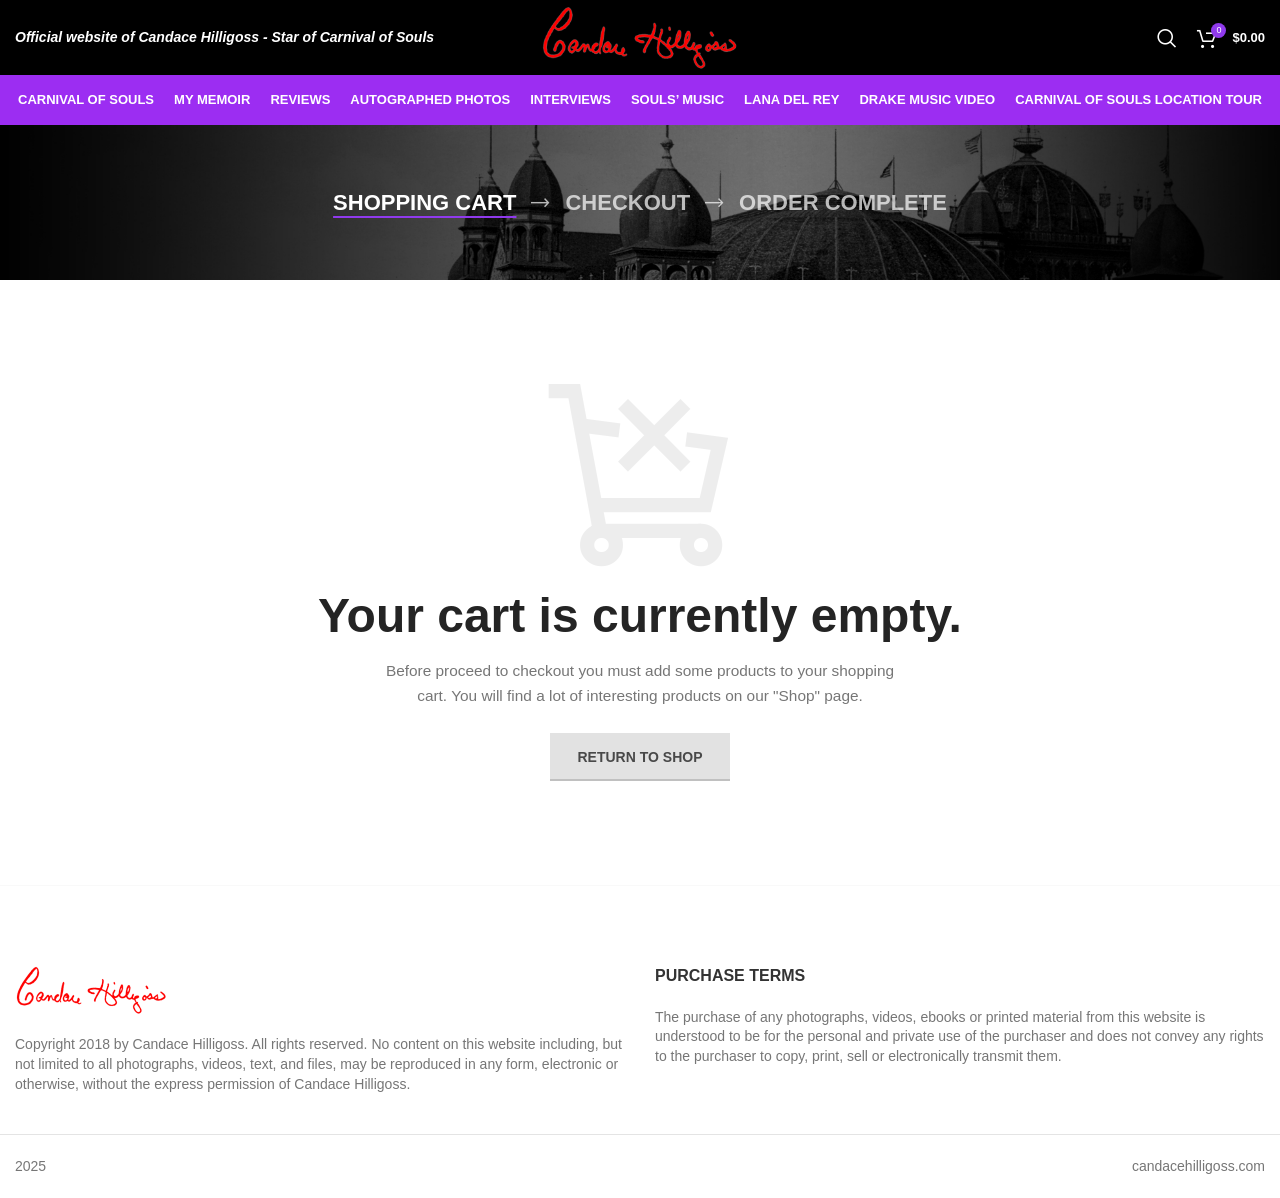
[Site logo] (640, 36)
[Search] (1167, 38)
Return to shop (640, 757)
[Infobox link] (224, 37)
